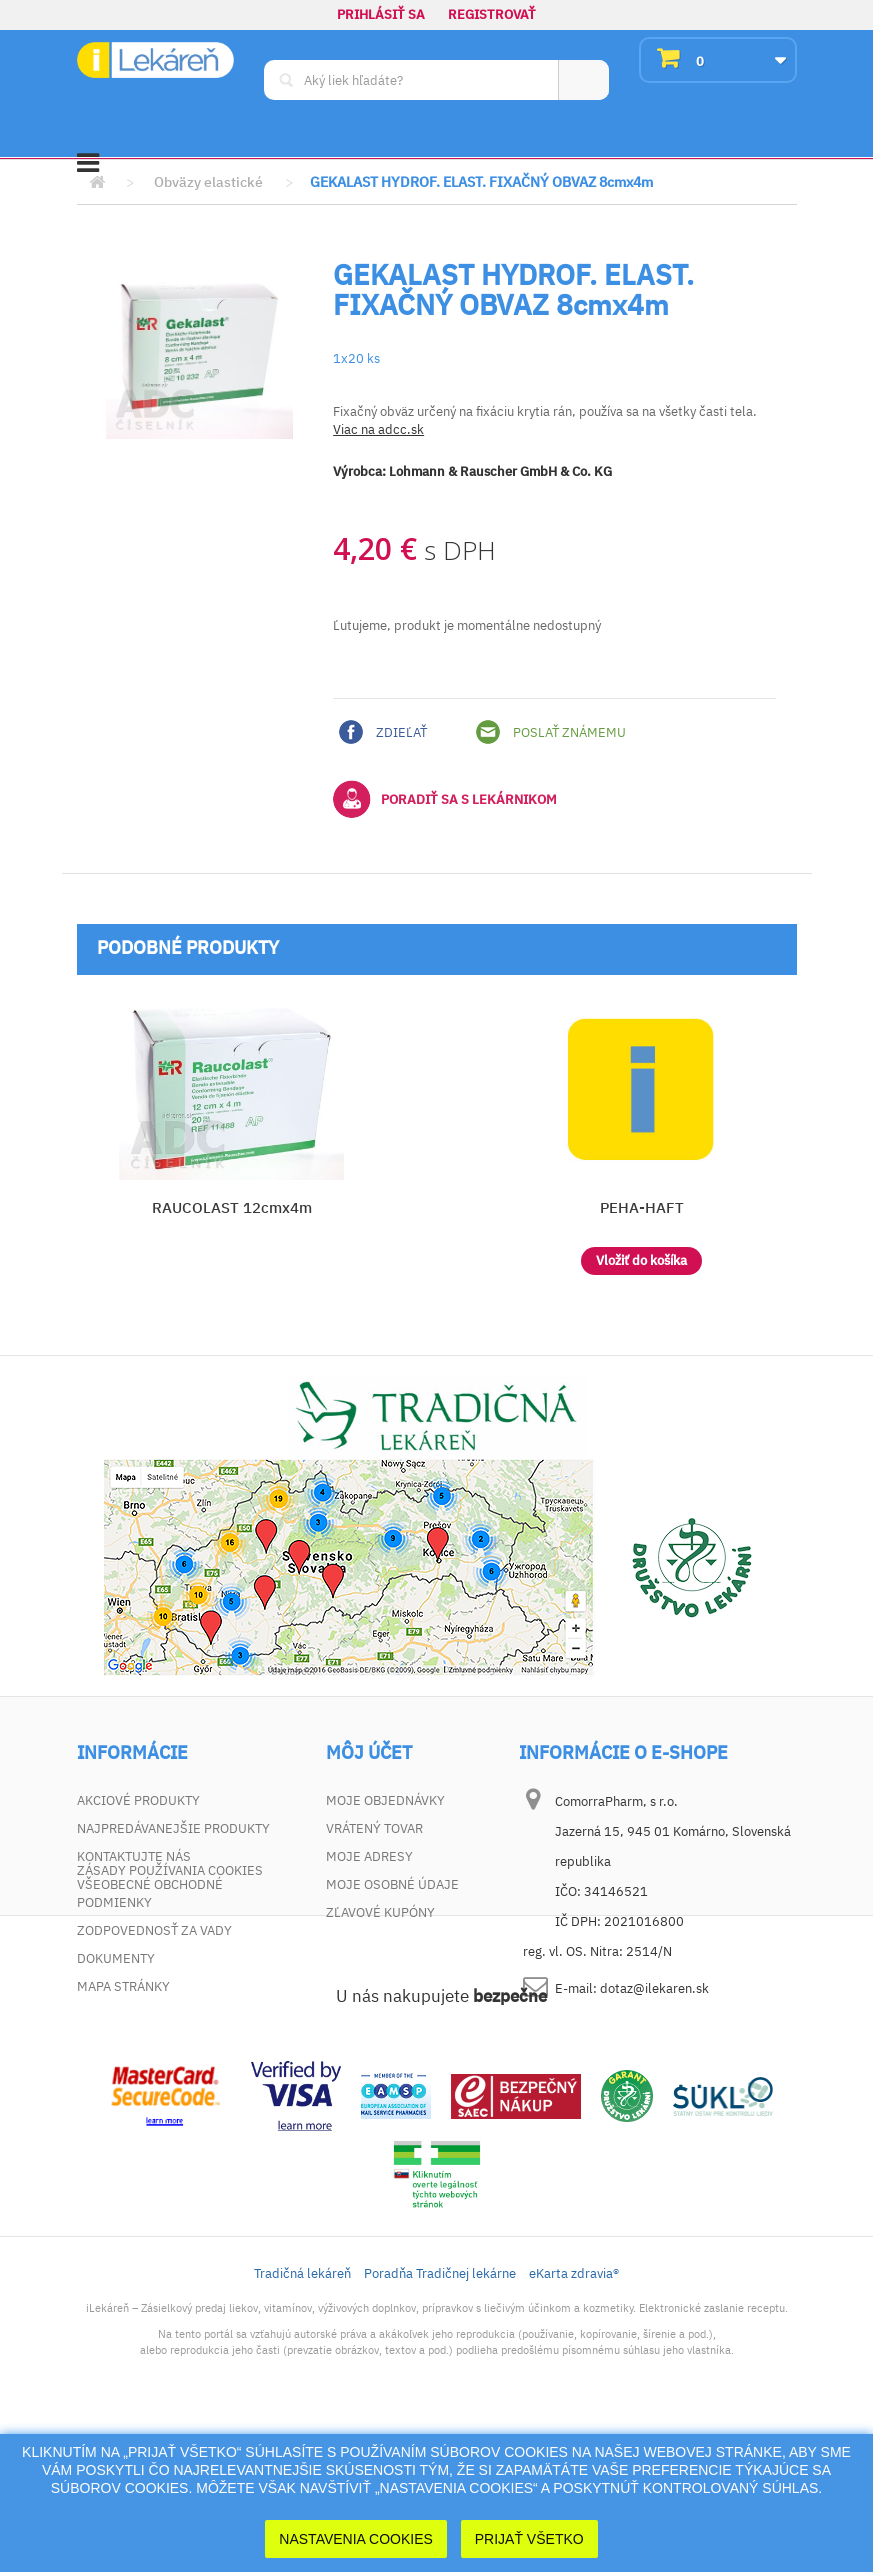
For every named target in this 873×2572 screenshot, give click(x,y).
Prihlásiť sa (381, 14)
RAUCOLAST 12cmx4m (232, 1207)
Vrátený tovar (374, 1828)
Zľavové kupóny (380, 1912)
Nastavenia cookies (356, 2539)
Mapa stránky (123, 1986)
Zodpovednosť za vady (154, 1930)
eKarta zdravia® (574, 2417)
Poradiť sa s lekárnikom (445, 799)
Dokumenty (116, 1958)
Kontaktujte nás (134, 1856)
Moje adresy (369, 1856)
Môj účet (369, 1753)
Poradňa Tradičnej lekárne (440, 2417)
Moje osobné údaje (392, 1884)
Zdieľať (383, 732)
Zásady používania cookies (170, 2014)
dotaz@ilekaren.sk (654, 1988)
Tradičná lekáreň (302, 2417)
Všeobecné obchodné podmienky (150, 1893)
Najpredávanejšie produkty (173, 1828)
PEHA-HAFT (642, 1207)
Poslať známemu (551, 732)
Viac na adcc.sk (378, 429)
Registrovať (492, 14)
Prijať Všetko (529, 2539)
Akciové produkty (138, 1800)
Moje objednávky (385, 1800)
